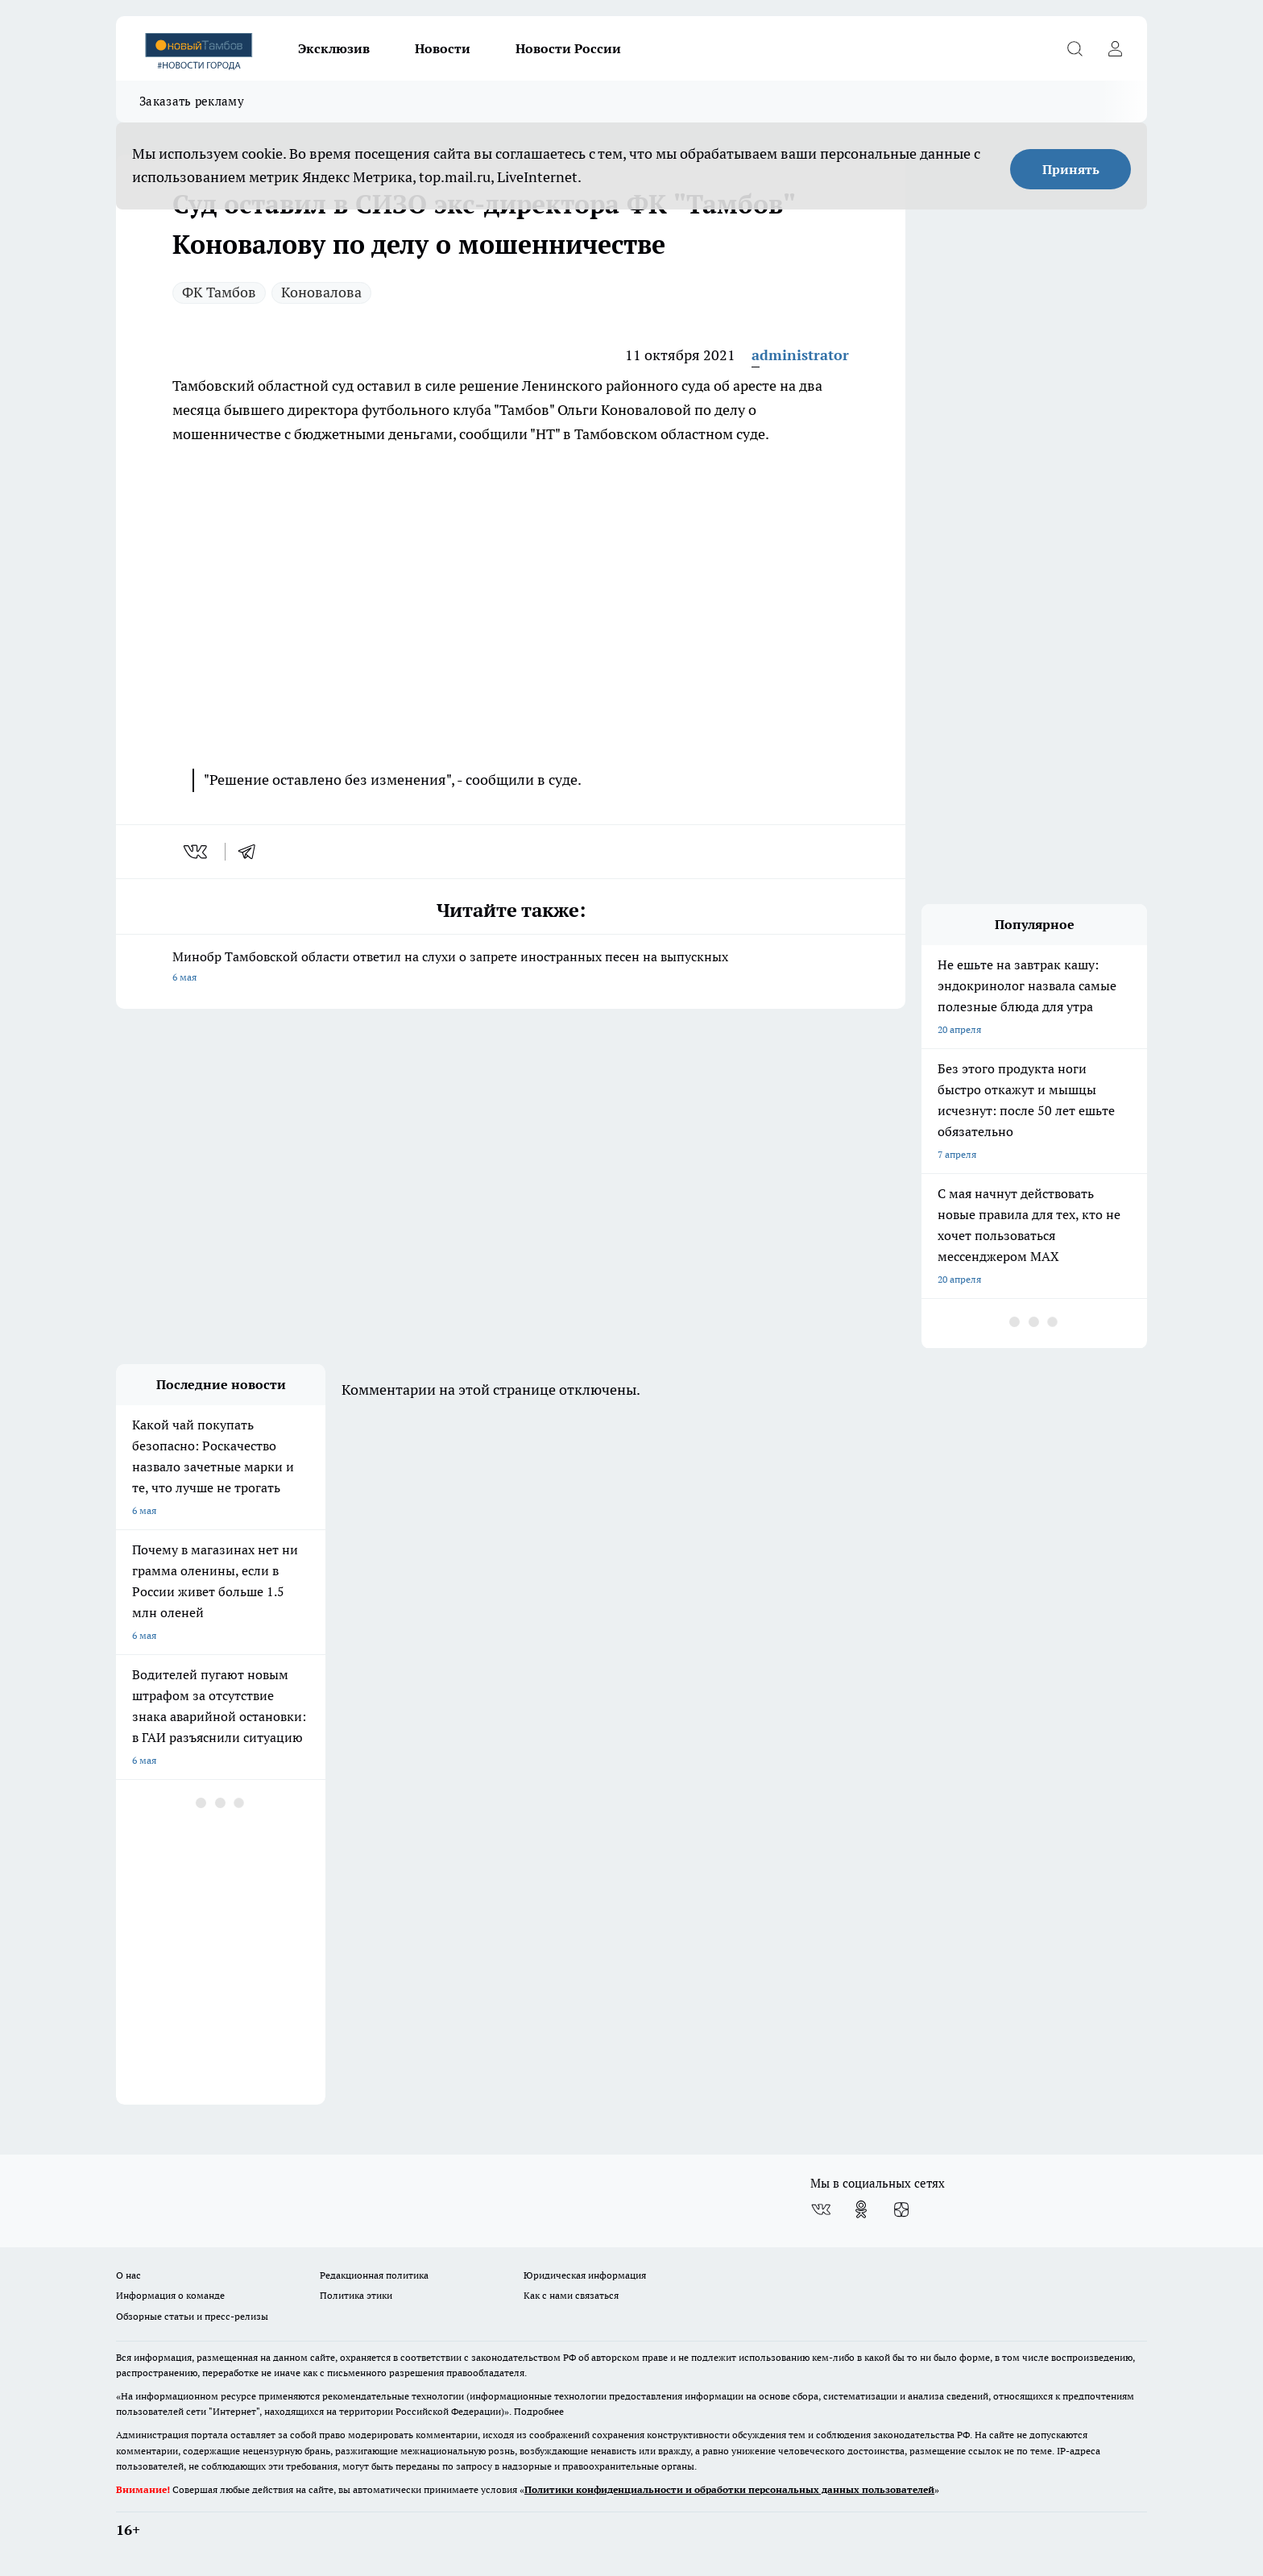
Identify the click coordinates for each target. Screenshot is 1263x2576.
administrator (800, 355)
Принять (1070, 169)
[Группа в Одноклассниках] (861, 2209)
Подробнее (539, 2411)
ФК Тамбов (219, 292)
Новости (442, 48)
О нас (128, 2275)
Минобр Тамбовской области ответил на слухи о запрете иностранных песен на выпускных (510, 968)
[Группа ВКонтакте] (821, 2209)
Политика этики (356, 2295)
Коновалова (321, 292)
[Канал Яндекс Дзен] (901, 2209)
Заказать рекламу (191, 101)
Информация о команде (170, 2295)
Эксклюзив (334, 48)
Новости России (568, 48)
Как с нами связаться (571, 2295)
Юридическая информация (585, 2275)
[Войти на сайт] (1115, 48)
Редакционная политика (374, 2275)
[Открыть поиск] (1074, 48)
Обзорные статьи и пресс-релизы (192, 2316)
